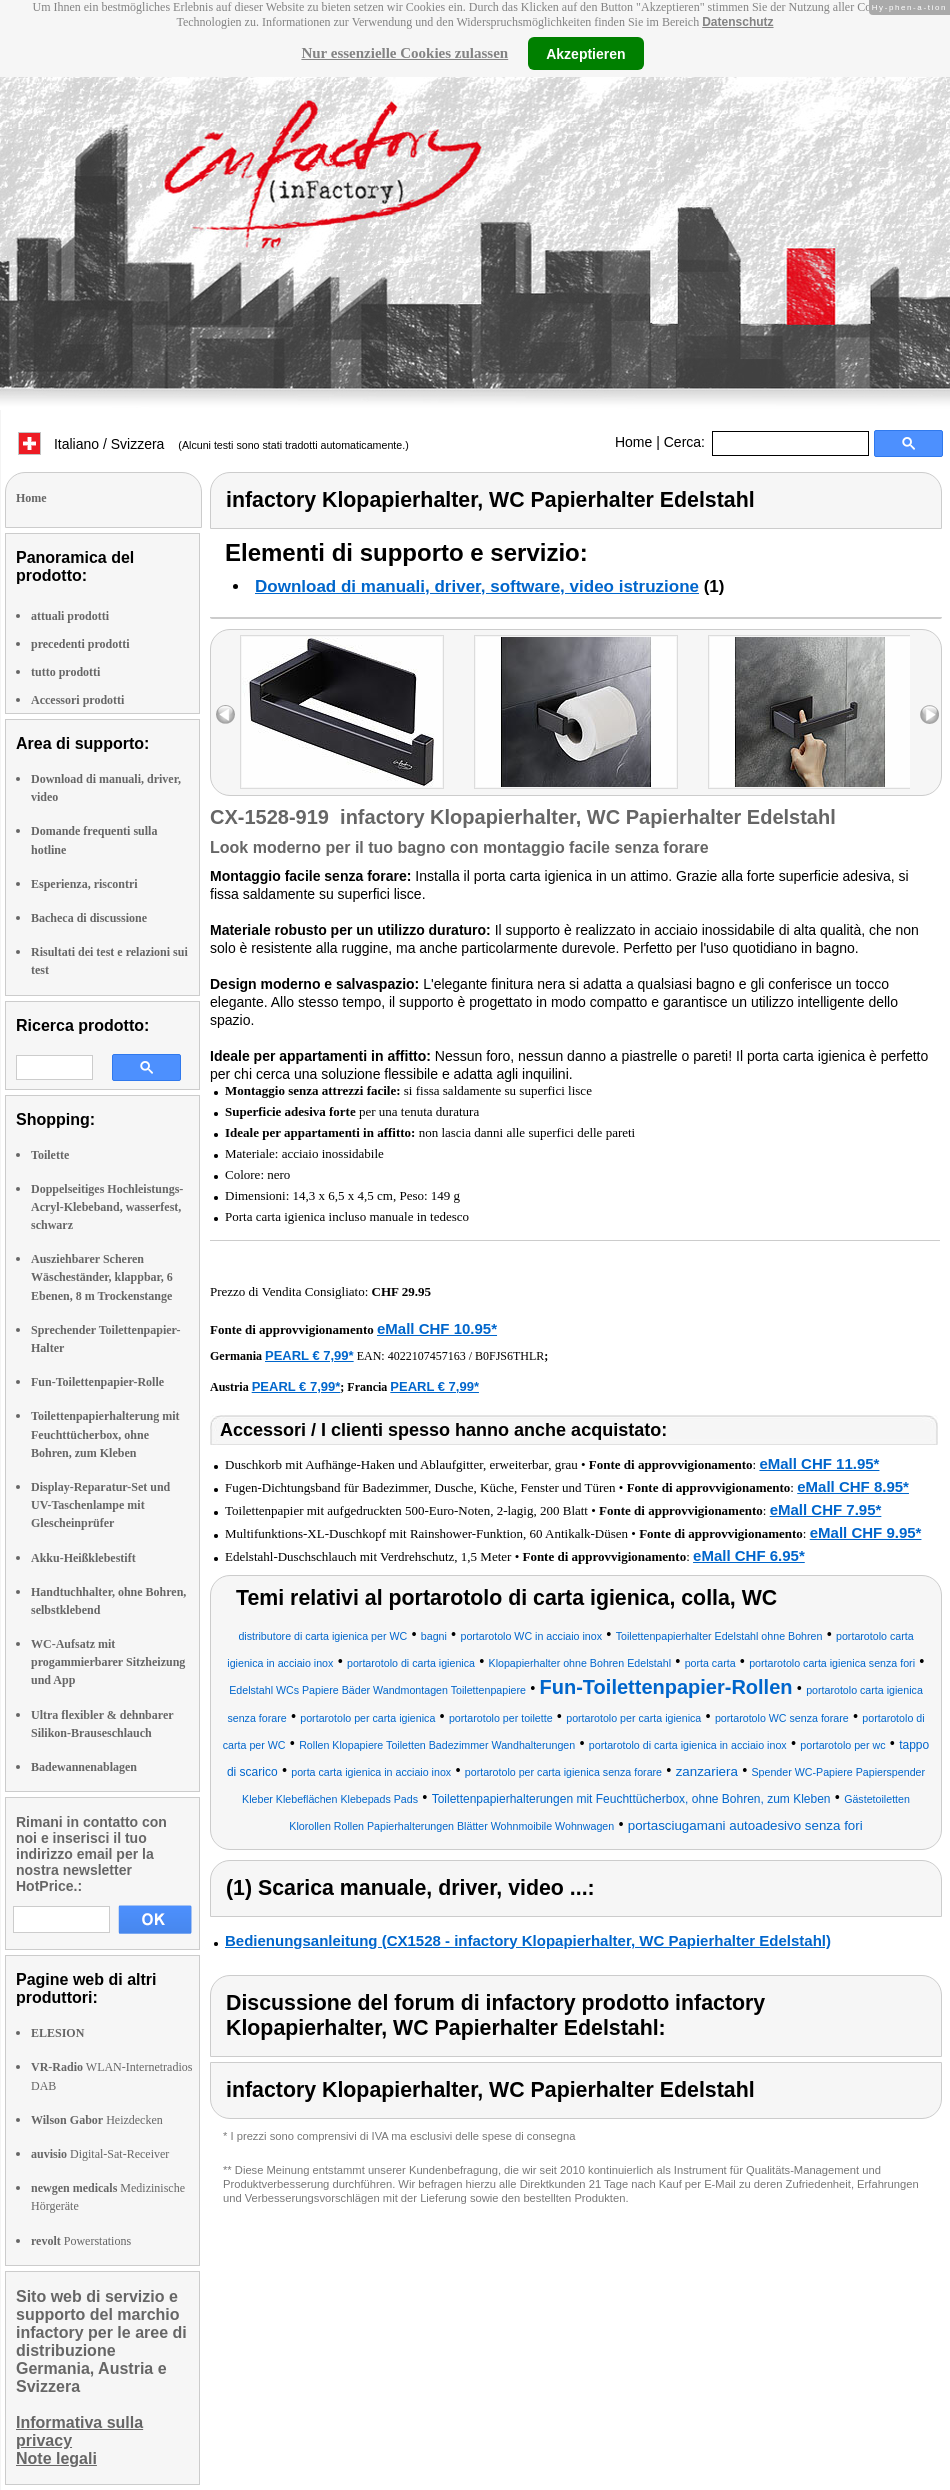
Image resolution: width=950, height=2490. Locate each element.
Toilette (50, 1155)
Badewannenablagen (84, 1767)
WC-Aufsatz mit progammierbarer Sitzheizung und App (108, 1662)
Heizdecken (97, 2120)
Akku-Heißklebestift (83, 1558)
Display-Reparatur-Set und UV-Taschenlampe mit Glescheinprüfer (100, 1505)
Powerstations (81, 2241)
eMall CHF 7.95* (826, 1509)
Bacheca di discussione (89, 918)
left (225, 714)
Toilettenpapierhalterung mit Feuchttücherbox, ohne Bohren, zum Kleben (105, 1434)
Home (633, 442)
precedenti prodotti (80, 644)
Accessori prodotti (77, 700)
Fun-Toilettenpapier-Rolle (97, 1382)
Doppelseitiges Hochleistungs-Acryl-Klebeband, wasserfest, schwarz (107, 1207)
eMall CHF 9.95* (866, 1532)
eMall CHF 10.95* (437, 1328)
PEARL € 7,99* (309, 1355)
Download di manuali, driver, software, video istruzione (477, 586)
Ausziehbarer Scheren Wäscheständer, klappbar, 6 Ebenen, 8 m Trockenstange (102, 1277)
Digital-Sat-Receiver (100, 2154)
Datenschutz (737, 22)
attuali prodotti (70, 616)
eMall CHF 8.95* (853, 1486)
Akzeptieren (585, 53)
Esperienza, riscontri (84, 884)
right (929, 714)
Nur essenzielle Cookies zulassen (404, 53)
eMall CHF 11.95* (819, 1463)
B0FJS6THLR (509, 1356)
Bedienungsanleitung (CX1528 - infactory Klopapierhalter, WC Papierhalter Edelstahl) (528, 1940)
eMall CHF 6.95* (749, 1555)
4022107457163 (427, 1356)
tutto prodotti (65, 672)
